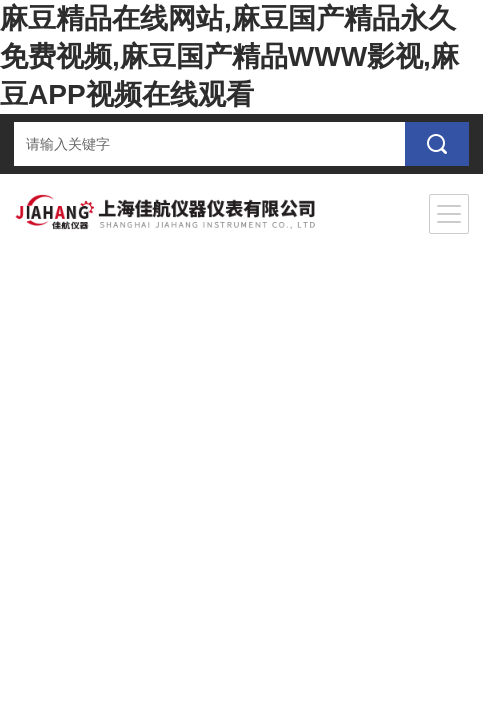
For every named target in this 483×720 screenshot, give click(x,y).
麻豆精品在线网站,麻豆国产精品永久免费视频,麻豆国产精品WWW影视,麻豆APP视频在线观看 (229, 56)
